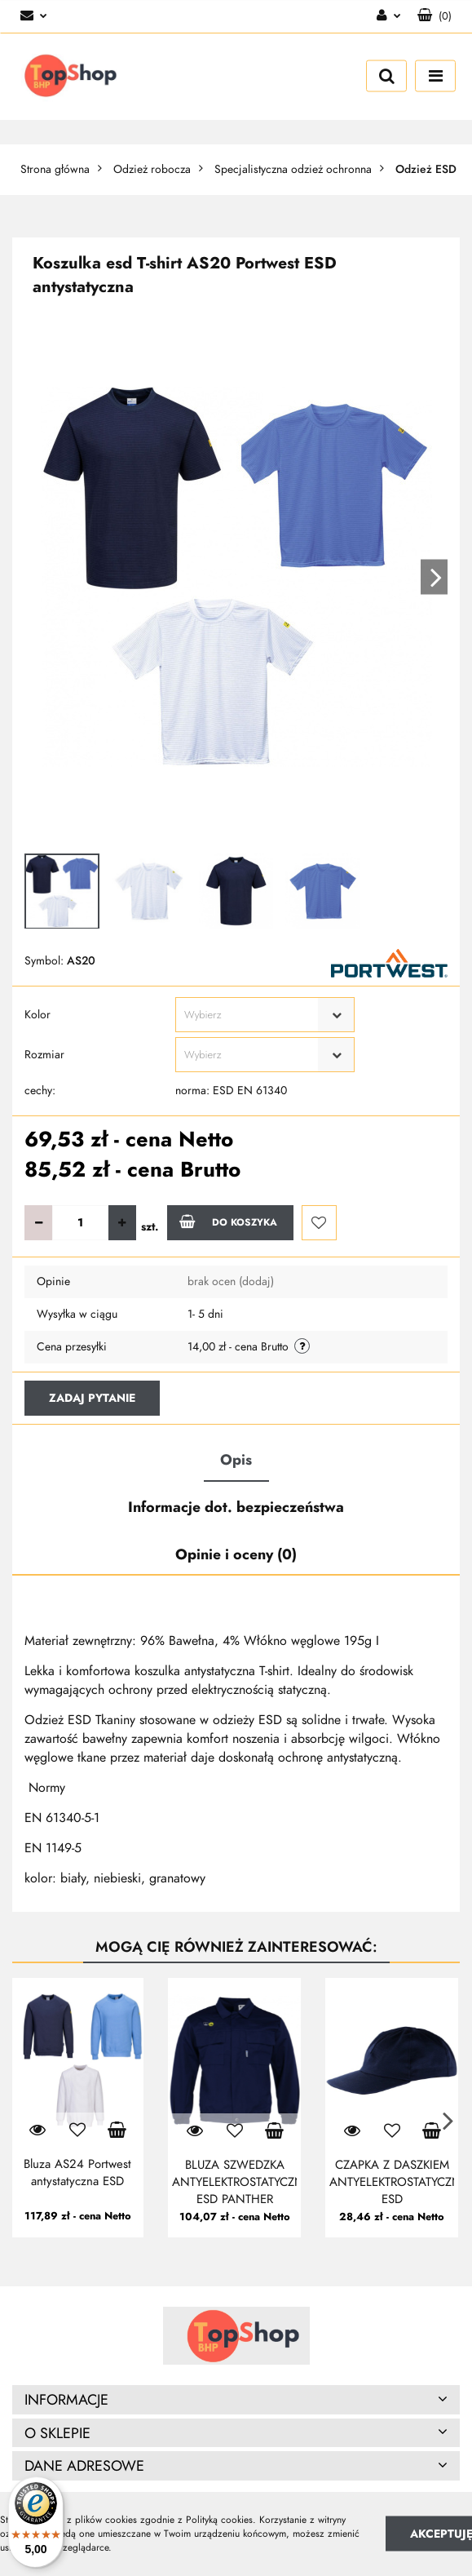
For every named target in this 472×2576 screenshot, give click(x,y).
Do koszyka (228, 1221)
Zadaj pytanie (92, 1398)
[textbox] (250, 1015)
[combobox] (265, 1014)
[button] (434, 16)
